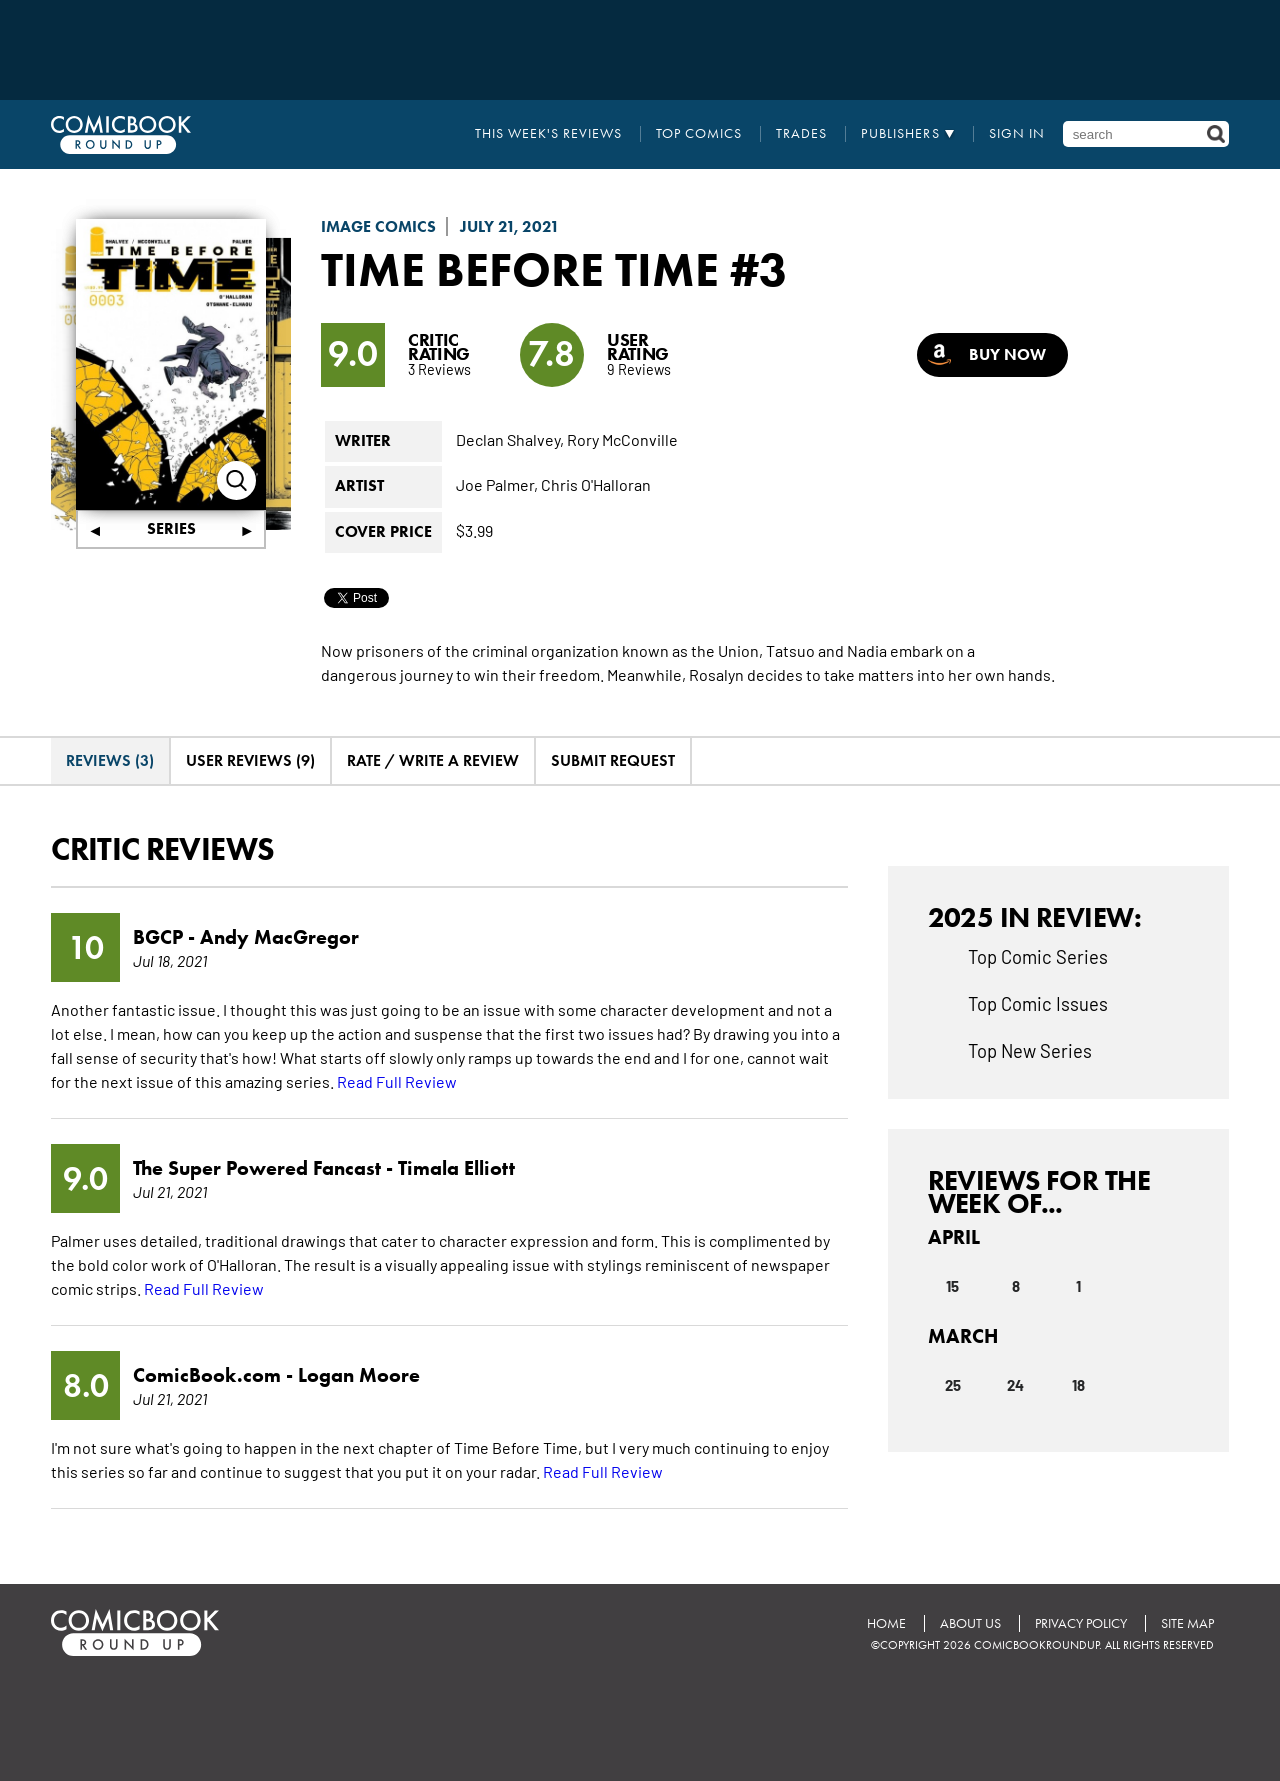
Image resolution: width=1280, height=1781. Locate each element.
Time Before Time (520, 269)
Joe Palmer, (497, 484)
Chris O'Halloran (596, 484)
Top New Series (1030, 1050)
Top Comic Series (1038, 956)
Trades (801, 134)
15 (952, 1285)
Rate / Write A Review (433, 760)
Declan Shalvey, (510, 439)
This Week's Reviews (548, 134)
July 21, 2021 (510, 226)
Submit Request (613, 760)
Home (886, 1623)
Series (171, 528)
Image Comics (378, 226)
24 (1015, 1384)
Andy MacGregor (279, 937)
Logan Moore (359, 1375)
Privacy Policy (1081, 1623)
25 (953, 1384)
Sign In (1017, 134)
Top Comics (699, 134)
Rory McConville (622, 439)
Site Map (1187, 1623)
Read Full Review (397, 1081)
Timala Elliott (456, 1168)
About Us (970, 1623)
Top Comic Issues (1038, 1003)
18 (1078, 1384)
